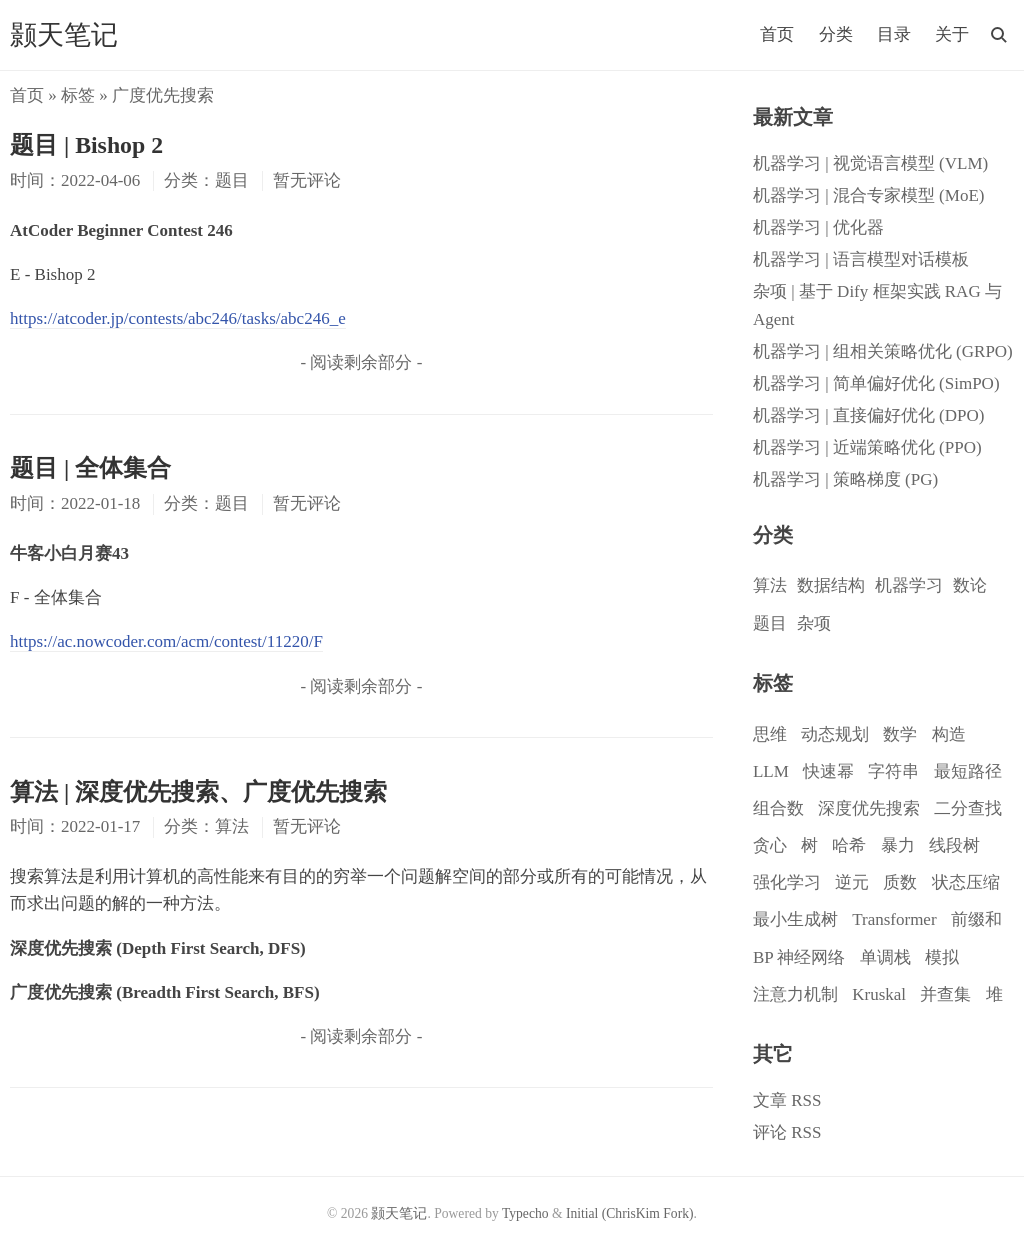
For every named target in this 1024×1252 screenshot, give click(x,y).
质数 (900, 882)
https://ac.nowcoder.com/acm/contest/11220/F (166, 641)
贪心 (770, 845)
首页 (777, 34)
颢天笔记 (64, 35)
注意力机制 (795, 994)
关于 (952, 34)
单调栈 (885, 957)
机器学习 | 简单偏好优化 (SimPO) (876, 383)
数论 (970, 585)
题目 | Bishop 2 (86, 145)
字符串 (893, 771)
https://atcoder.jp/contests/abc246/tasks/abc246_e (178, 318)
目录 (894, 34)
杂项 (814, 623)
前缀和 (976, 919)
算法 (770, 585)
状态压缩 (966, 882)
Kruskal (879, 994)
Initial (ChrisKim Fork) (630, 1213)
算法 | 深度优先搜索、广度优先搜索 (198, 792)
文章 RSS (787, 1100)
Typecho (525, 1213)
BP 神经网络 (799, 957)
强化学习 (787, 882)
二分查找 (968, 808)
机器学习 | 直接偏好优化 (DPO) (868, 415)
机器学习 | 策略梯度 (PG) (845, 479)
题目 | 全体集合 (90, 468)
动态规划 (835, 734)
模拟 (942, 957)
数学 (900, 734)
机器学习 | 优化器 (818, 227)
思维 (770, 734)
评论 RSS (787, 1132)
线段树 (954, 845)
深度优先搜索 (869, 808)
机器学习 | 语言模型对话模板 (861, 259)
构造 (949, 734)
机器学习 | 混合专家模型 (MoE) (868, 195)
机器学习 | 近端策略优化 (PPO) (867, 447)
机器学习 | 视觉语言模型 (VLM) (870, 163)
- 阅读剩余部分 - (361, 362)
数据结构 (831, 585)
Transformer (894, 919)
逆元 (852, 882)
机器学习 (909, 585)
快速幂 (828, 771)
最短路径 (968, 771)
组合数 (778, 808)
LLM (771, 771)
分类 (836, 34)
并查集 (945, 994)
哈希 (849, 845)
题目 (770, 623)
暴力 (898, 845)
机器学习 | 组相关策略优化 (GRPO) (883, 351)
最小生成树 (795, 919)
